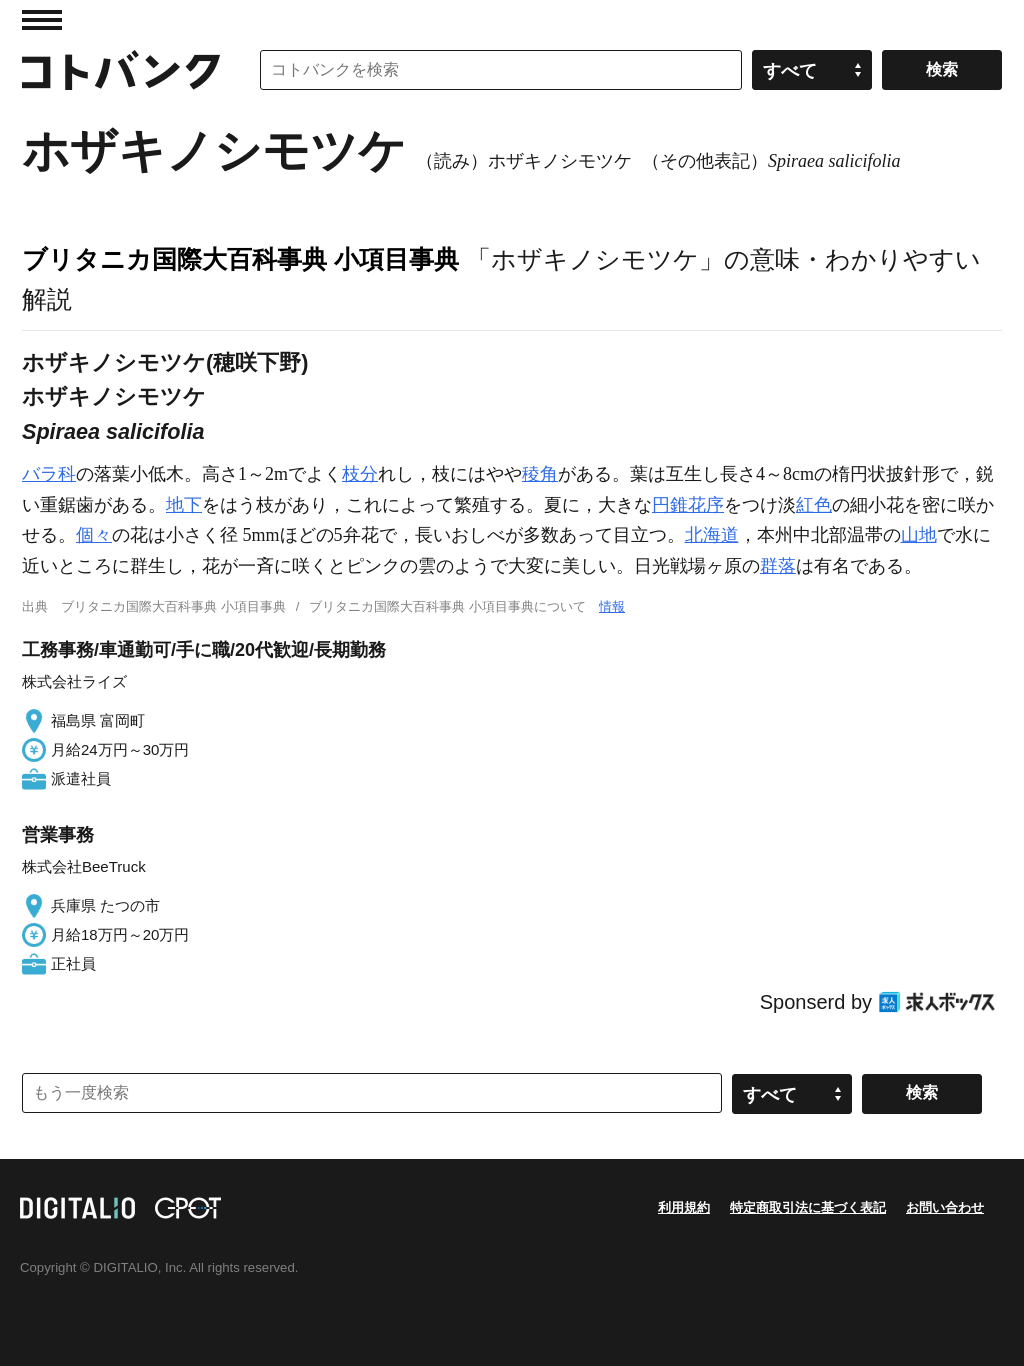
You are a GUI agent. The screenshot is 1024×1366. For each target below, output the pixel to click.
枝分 (360, 474)
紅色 (814, 505)
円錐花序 (688, 505)
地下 (184, 505)
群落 (778, 566)
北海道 (712, 535)
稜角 (540, 474)
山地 (919, 535)
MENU (42, 20)
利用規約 (684, 1207)
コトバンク (121, 70)
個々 (94, 535)
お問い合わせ (945, 1207)
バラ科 (49, 474)
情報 (612, 606)
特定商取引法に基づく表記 (808, 1207)
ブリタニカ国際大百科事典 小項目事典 (240, 259)
